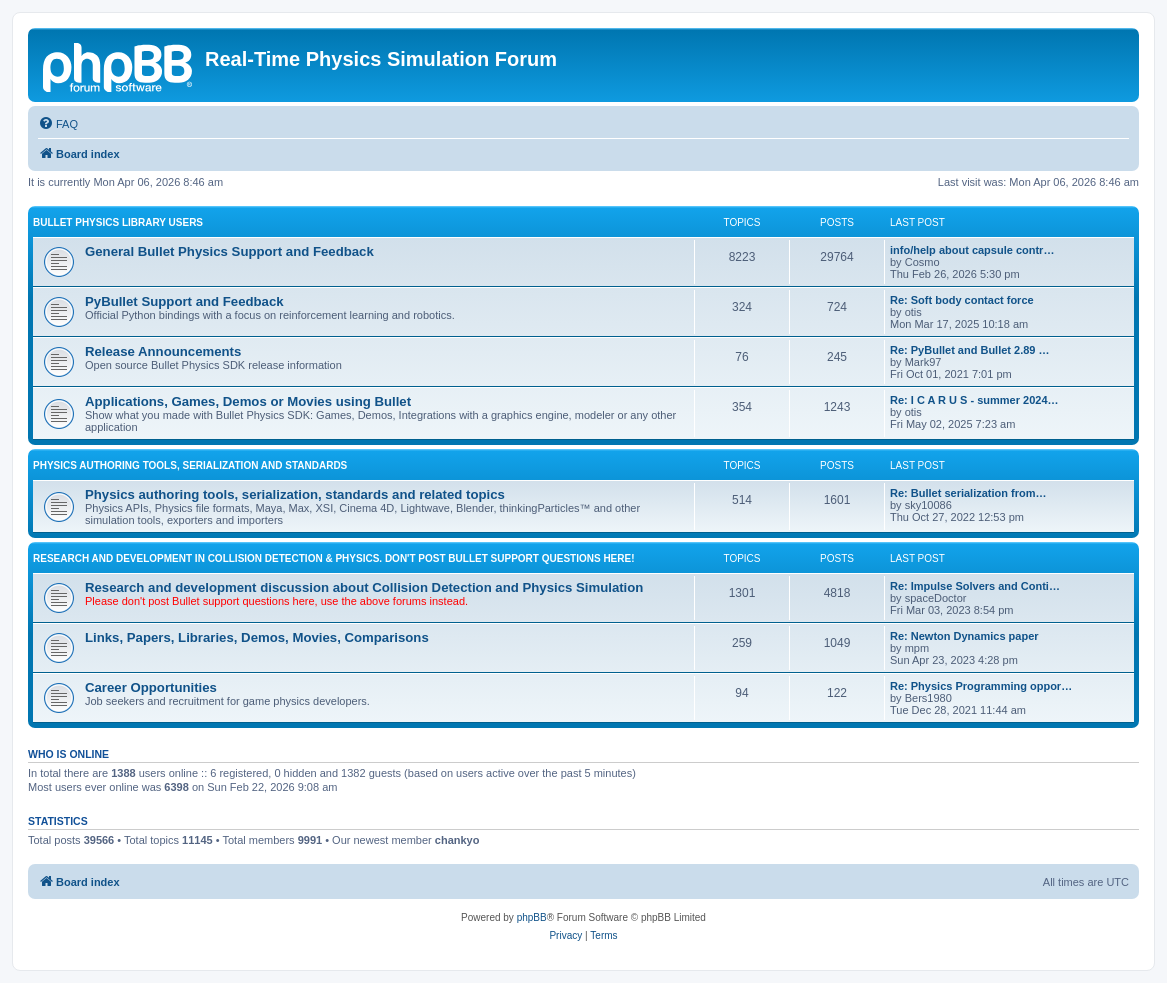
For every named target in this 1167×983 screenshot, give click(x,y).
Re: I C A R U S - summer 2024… (974, 400)
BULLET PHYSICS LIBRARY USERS (118, 222)
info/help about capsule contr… (972, 250)
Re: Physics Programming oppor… (981, 686)
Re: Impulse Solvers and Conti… (975, 586)
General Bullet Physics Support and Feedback (229, 251)
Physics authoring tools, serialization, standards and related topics (295, 494)
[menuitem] (58, 124)
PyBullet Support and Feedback (184, 301)
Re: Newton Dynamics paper (964, 636)
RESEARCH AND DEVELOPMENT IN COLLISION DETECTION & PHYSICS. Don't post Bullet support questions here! (334, 558)
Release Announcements (163, 351)
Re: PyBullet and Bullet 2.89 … (970, 350)
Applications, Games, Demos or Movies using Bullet (248, 401)
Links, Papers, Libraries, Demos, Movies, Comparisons (257, 637)
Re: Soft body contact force (962, 300)
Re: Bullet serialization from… (968, 493)
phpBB (532, 917)
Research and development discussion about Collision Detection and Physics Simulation (364, 587)
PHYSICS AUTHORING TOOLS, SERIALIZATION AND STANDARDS (190, 465)
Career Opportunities (151, 687)
